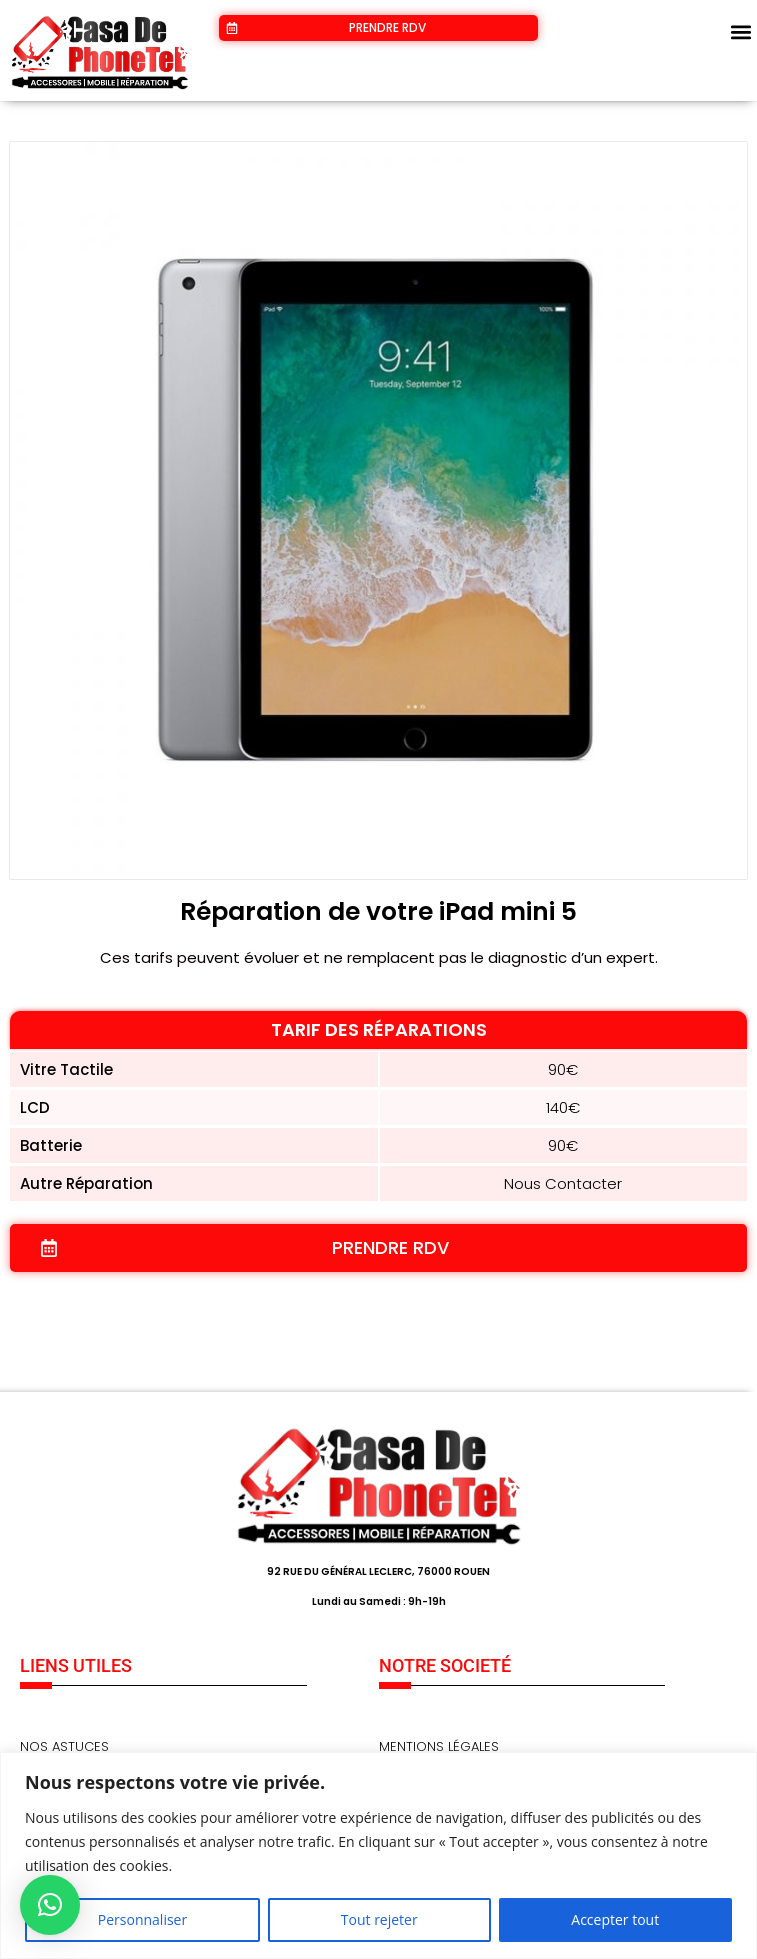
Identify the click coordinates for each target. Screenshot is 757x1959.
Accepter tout (615, 1919)
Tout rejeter (379, 1919)
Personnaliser (142, 1919)
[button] (740, 31)
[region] (378, 1855)
